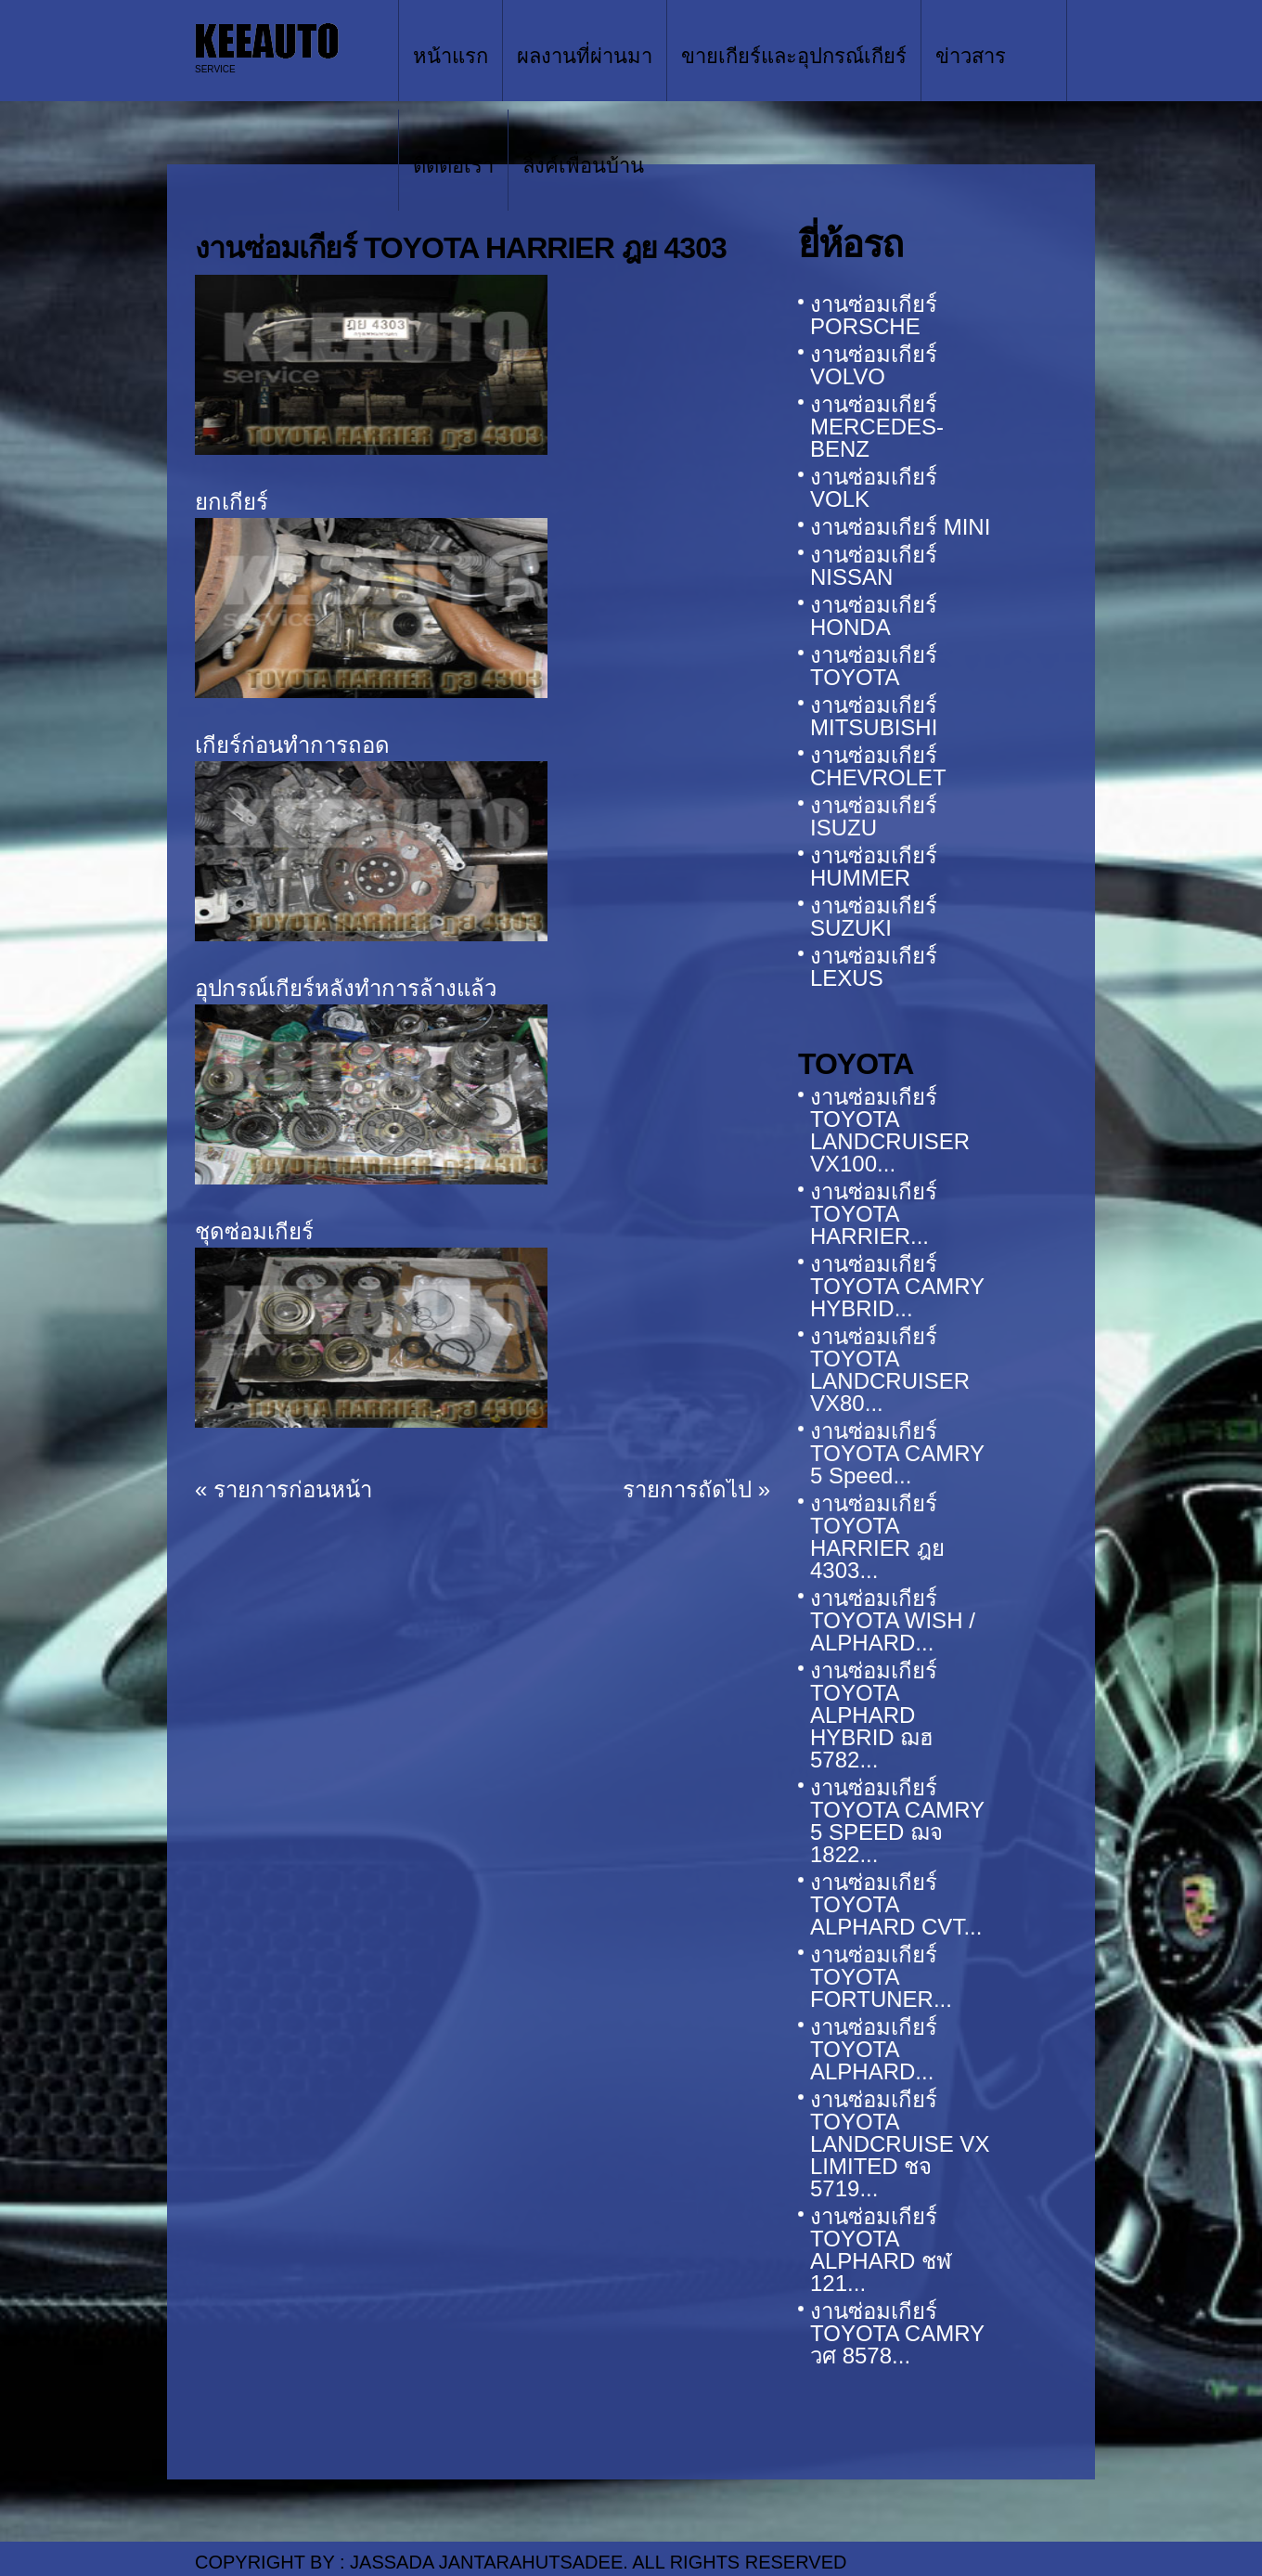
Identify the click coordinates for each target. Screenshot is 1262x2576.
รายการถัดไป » (696, 1489)
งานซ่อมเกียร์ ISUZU (873, 816)
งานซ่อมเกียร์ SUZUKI (873, 916)
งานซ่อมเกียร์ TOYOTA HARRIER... (873, 1214)
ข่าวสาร (970, 56)
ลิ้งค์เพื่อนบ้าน (583, 165)
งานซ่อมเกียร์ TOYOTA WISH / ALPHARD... (892, 1620)
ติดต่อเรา (453, 165)
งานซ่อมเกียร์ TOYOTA (873, 666)
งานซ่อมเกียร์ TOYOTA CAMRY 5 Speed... (897, 1453)
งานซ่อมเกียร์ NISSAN (873, 565)
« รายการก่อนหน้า (283, 1489)
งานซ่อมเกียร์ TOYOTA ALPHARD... (873, 2049)
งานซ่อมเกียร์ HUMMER (873, 866)
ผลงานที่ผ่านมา (584, 56)
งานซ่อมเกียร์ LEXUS (873, 966)
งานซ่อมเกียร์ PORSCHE (873, 315)
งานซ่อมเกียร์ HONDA (873, 616)
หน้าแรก (450, 56)
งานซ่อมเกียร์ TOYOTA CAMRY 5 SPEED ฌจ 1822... (897, 1821)
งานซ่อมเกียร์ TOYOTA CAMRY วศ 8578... (897, 2333)
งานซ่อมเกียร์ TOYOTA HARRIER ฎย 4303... (877, 1537)
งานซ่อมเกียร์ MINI (900, 526)
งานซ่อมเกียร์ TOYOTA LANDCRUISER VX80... (890, 1370)
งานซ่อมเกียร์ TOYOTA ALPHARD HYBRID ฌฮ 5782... (873, 1715)
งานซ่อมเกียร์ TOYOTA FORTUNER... (881, 1977)
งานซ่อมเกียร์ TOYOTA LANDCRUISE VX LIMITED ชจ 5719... (899, 2144)
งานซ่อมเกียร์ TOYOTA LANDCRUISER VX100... (890, 1130)
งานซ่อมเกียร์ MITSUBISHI (873, 716)
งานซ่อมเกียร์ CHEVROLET (878, 766)
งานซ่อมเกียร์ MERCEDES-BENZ (877, 426)
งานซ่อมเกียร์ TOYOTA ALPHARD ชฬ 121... (880, 2250)
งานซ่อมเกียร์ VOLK (873, 487)
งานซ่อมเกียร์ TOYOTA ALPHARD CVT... (896, 1904)
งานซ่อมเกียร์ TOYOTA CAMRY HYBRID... (897, 1286)
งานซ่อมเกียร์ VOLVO (873, 365)
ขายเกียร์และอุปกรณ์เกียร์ (794, 56)
